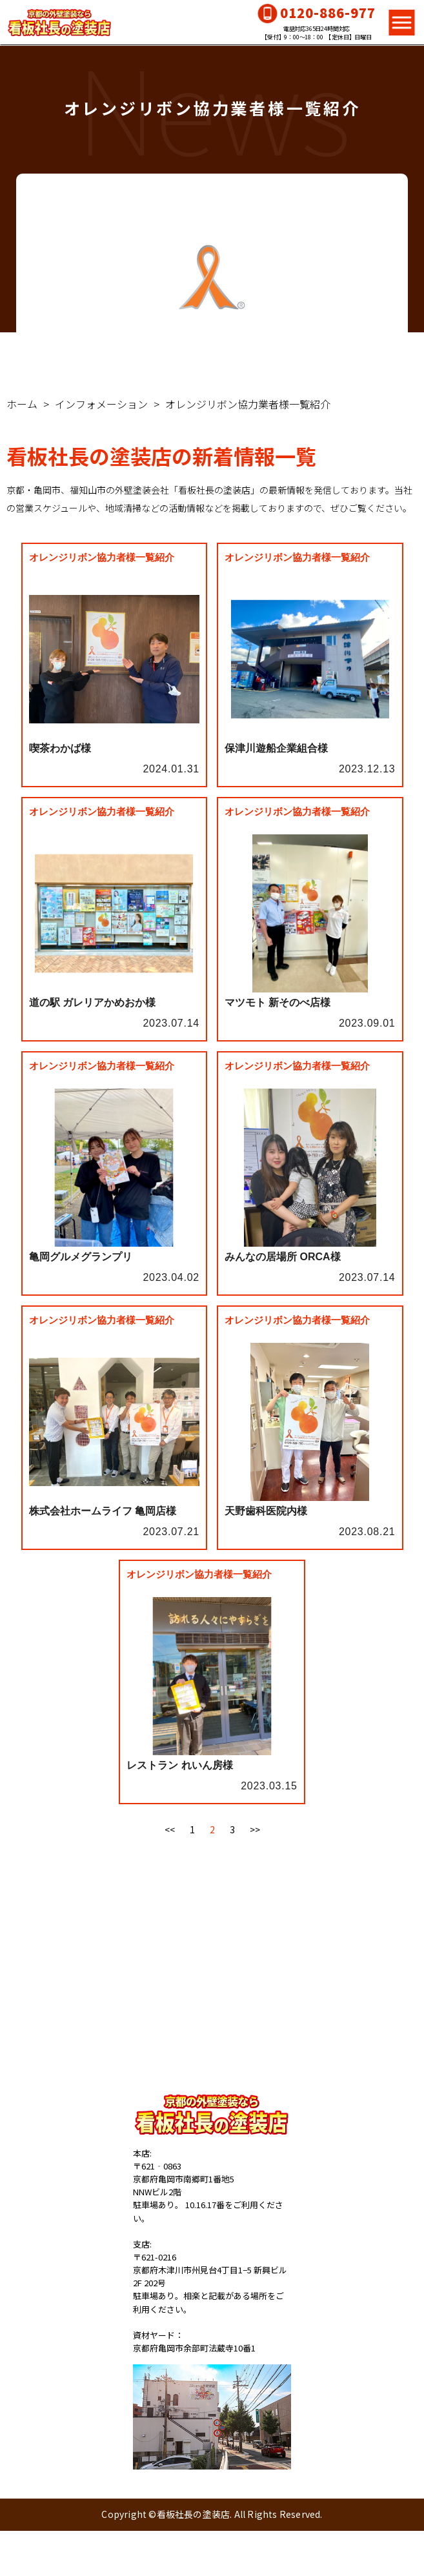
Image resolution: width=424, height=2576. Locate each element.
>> (255, 1829)
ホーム (21, 404)
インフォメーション (101, 404)
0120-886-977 (328, 12)
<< (170, 1829)
